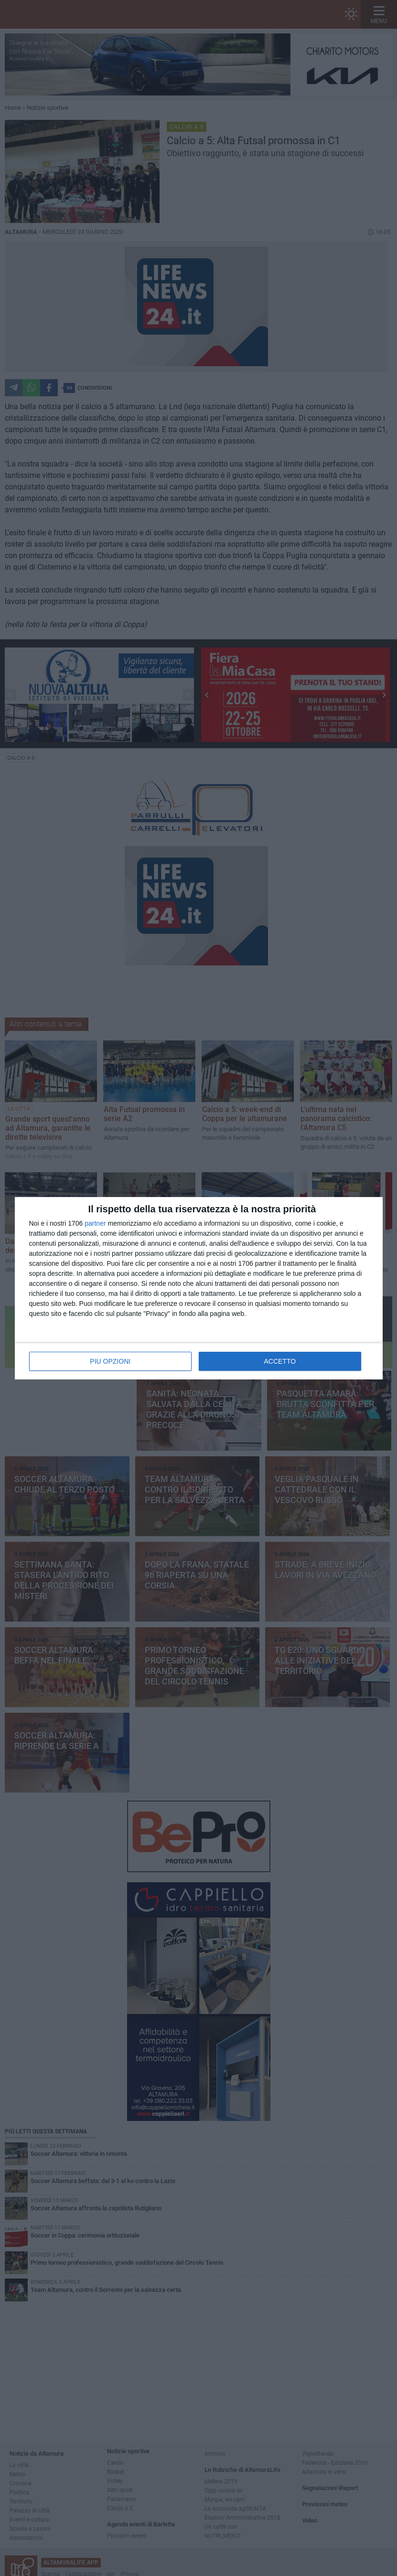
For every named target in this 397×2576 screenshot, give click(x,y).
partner (95, 1223)
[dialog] (199, 1288)
